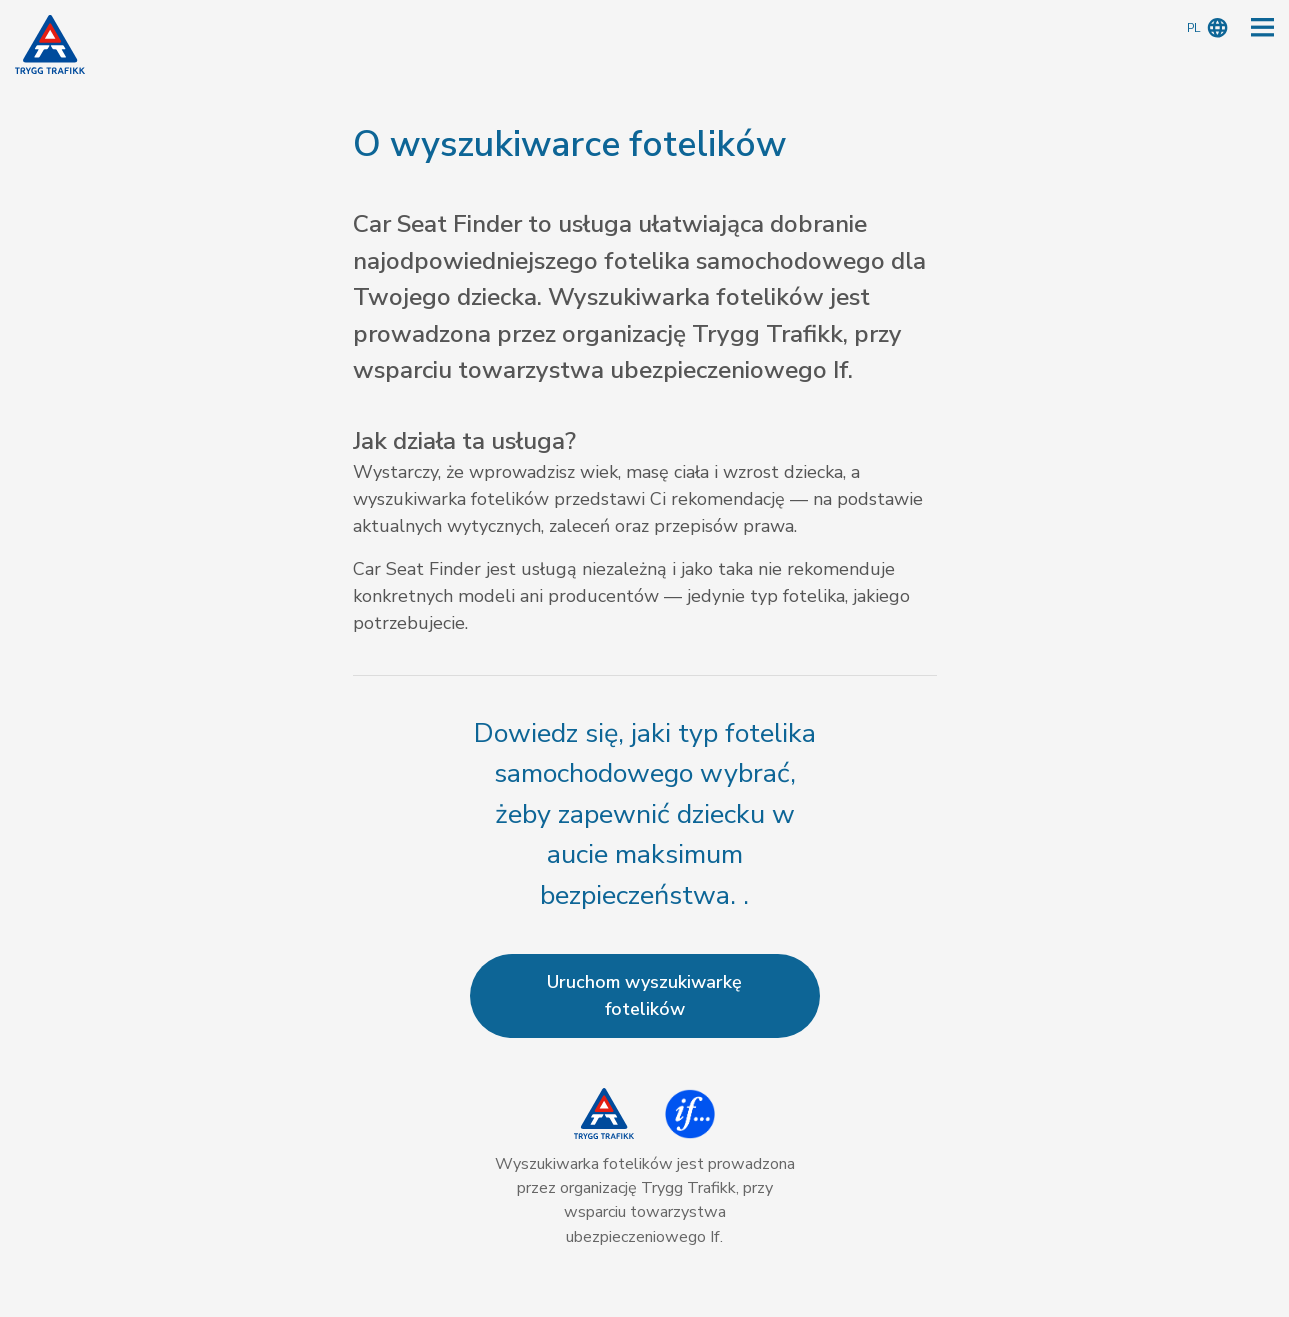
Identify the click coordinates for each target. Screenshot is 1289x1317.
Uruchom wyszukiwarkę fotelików (644, 995)
